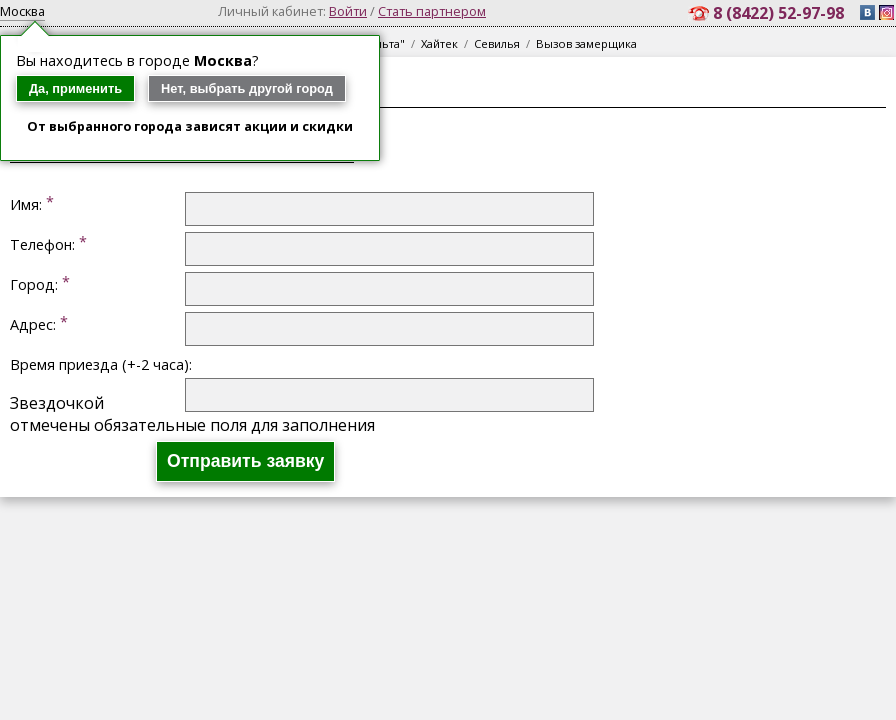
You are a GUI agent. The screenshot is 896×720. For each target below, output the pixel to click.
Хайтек (439, 43)
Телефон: (42, 244)
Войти (348, 11)
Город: (34, 284)
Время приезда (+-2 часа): (101, 364)
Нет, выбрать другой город (247, 88)
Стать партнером (432, 11)
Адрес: (33, 324)
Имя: (26, 204)
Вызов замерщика (586, 43)
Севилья (497, 43)
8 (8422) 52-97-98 (780, 13)
